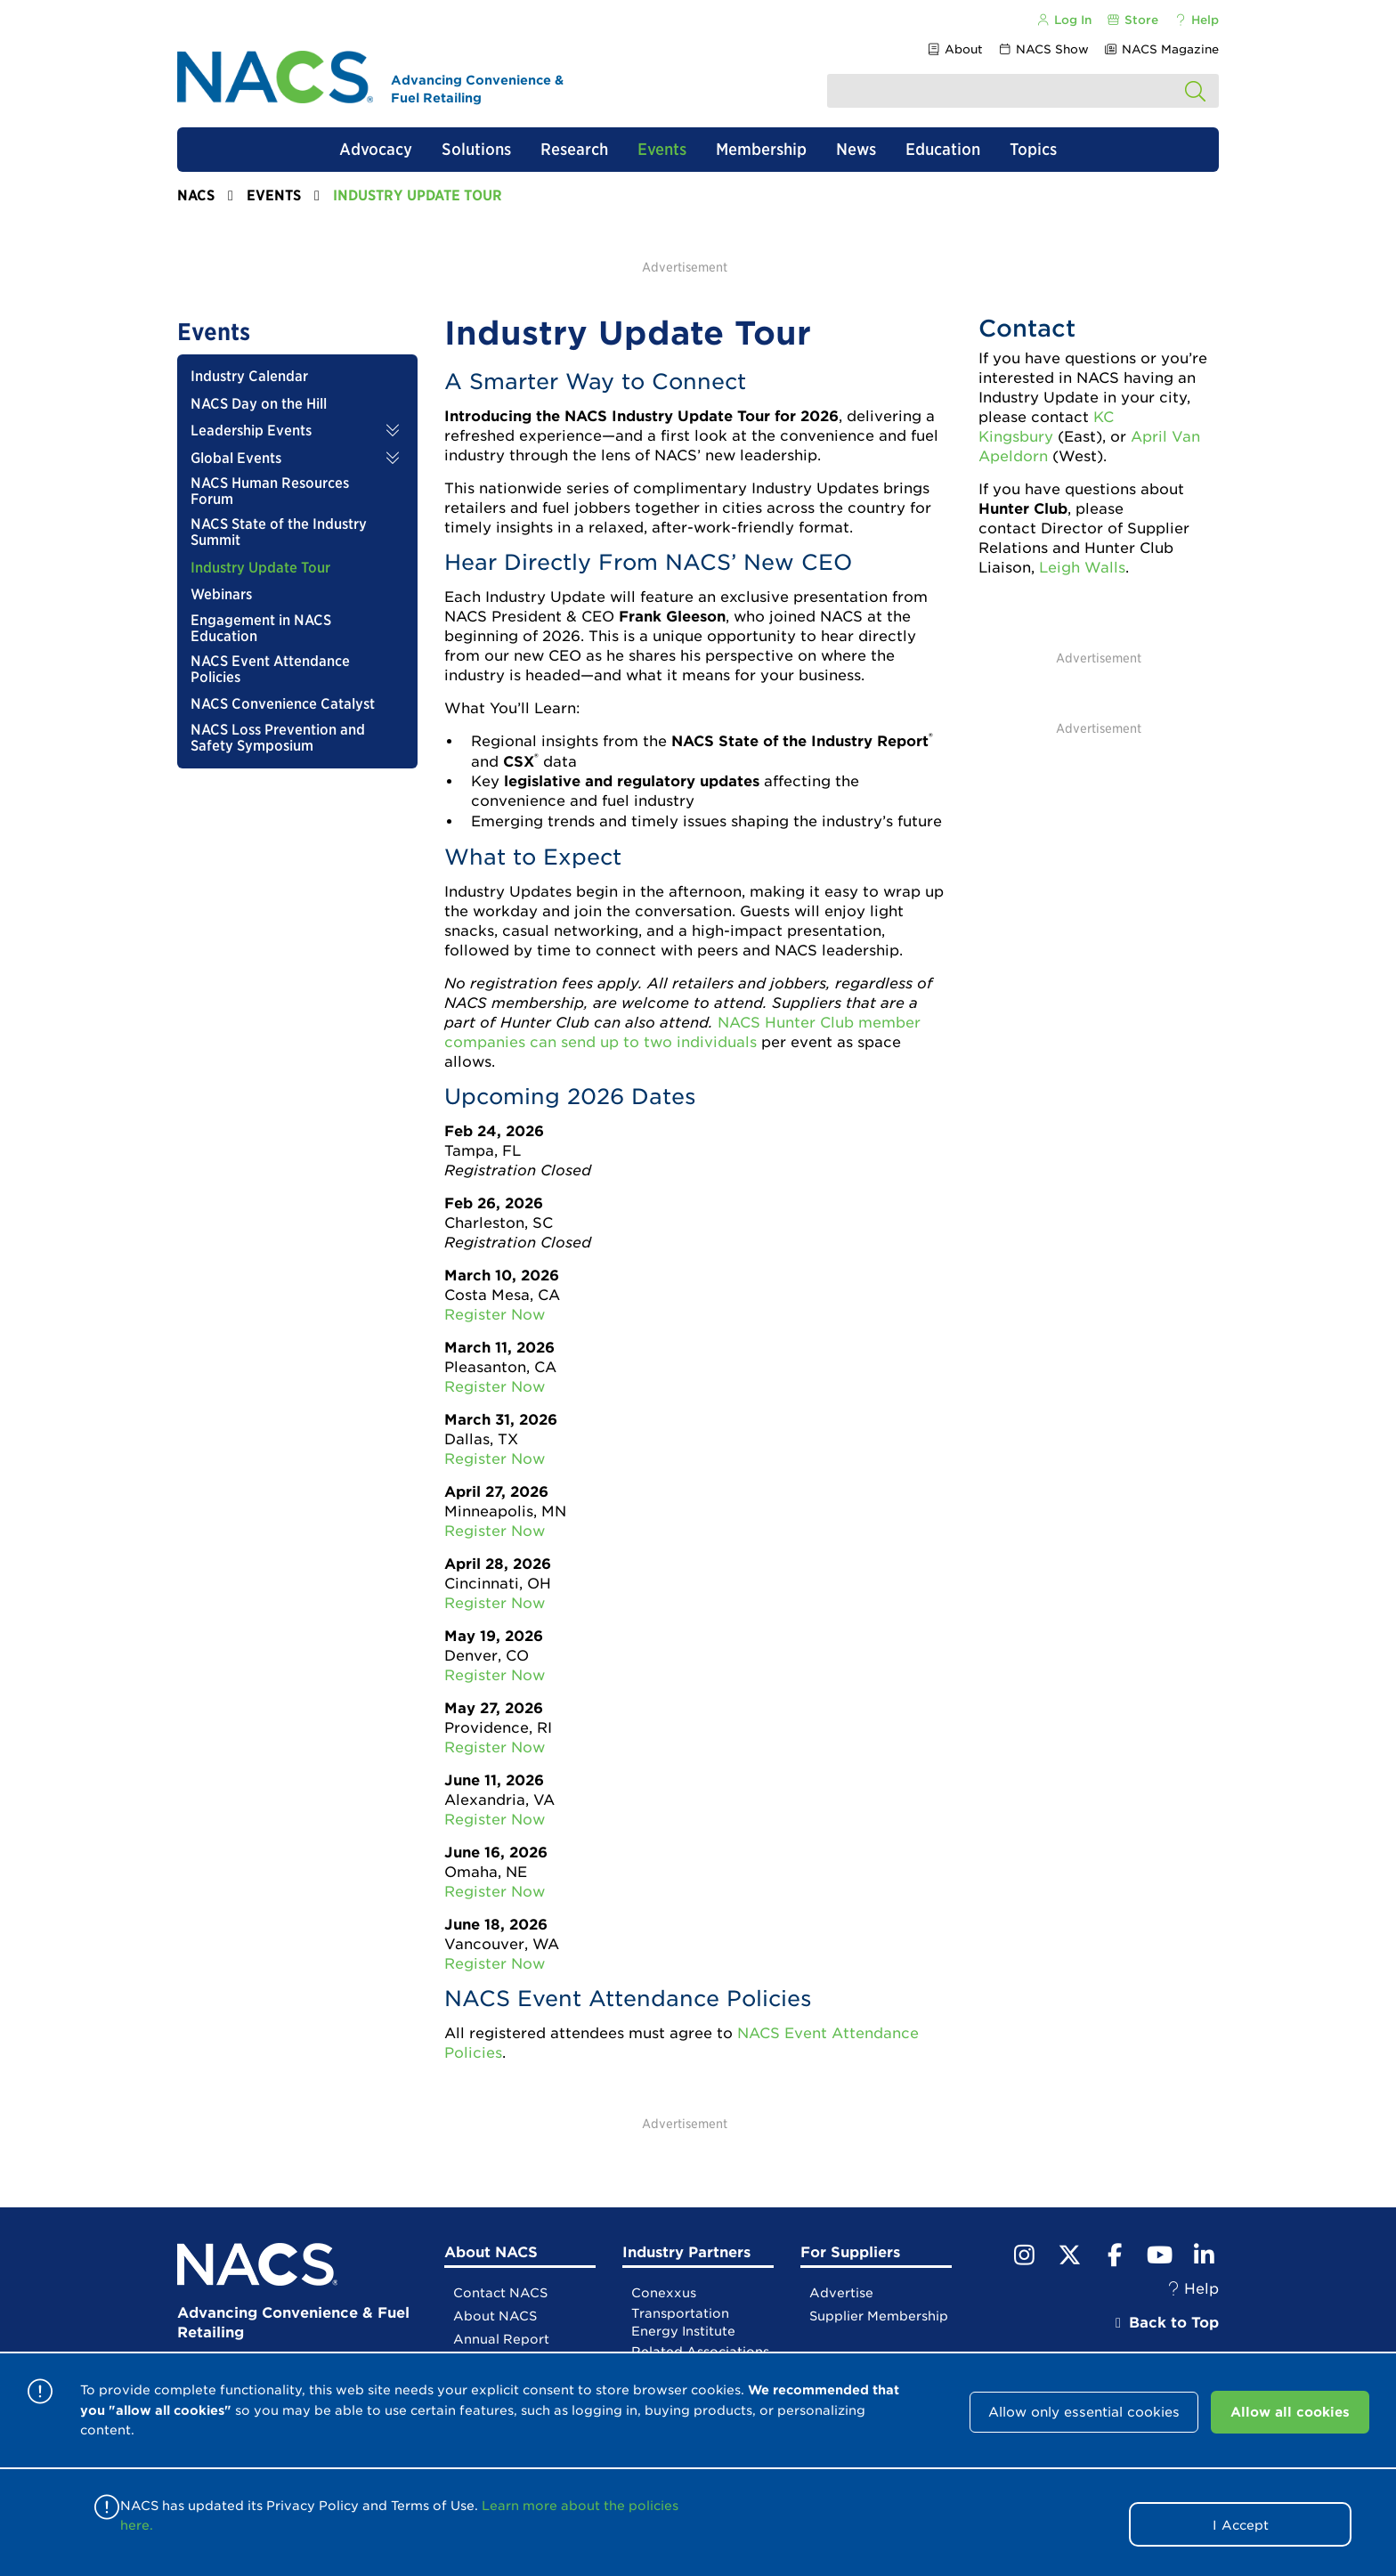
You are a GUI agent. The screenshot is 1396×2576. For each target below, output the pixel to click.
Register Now (494, 1314)
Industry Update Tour (260, 568)
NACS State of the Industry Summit (279, 532)
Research (574, 149)
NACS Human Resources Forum (270, 491)
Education (942, 149)
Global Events (236, 459)
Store (1132, 20)
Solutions (476, 149)
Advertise (841, 2293)
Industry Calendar (249, 377)
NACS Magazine (1161, 49)
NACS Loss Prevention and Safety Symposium (278, 738)
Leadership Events (251, 431)
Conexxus (663, 2293)
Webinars (221, 595)
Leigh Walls (1082, 567)
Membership (761, 149)
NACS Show (1043, 49)
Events (661, 149)
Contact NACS (500, 2293)
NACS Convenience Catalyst (283, 704)
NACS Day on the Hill (259, 404)
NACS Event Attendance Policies (270, 670)
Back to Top (1165, 2322)
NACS (196, 195)
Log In (1063, 20)
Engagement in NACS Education (261, 629)
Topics (1033, 149)
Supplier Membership (878, 2316)
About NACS (495, 2316)
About (954, 49)
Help (1196, 20)
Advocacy (375, 149)
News (856, 149)
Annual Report (501, 2339)
